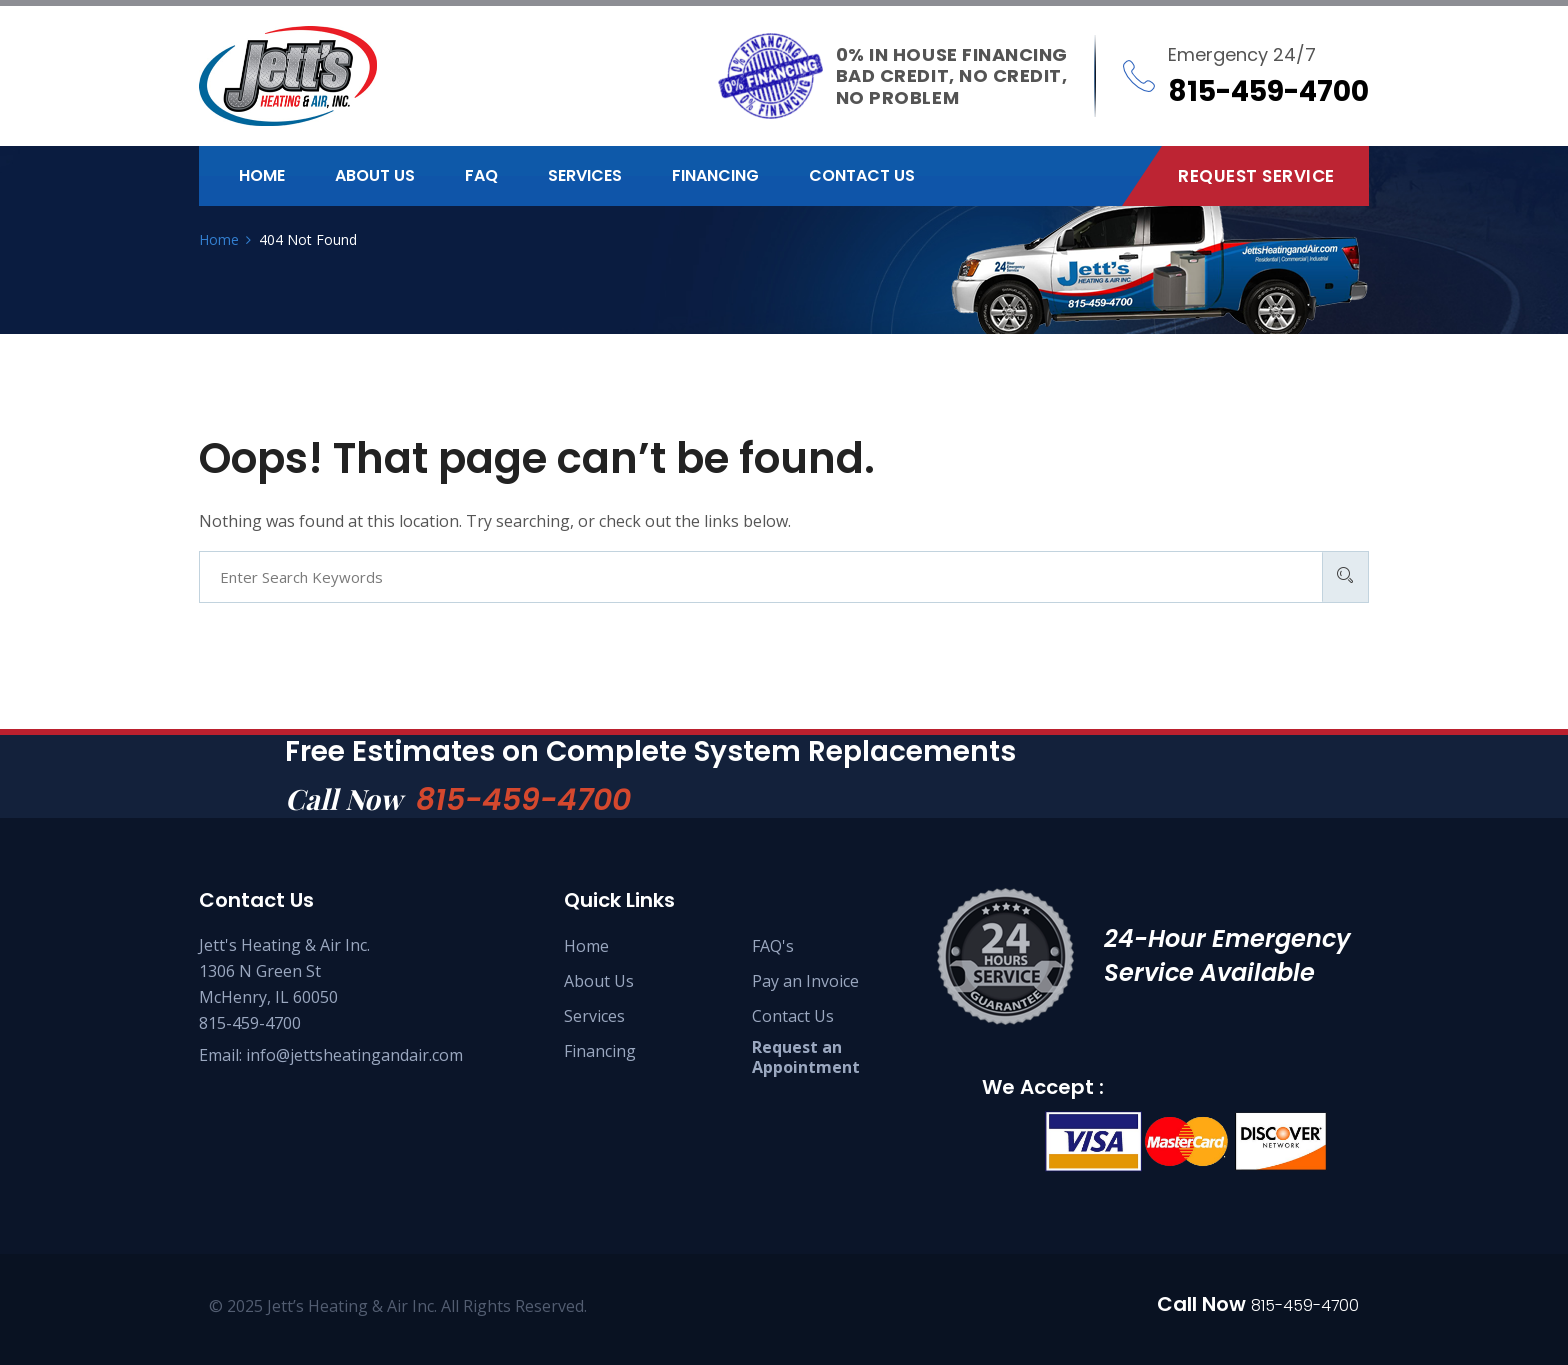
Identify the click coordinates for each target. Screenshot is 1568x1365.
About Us (599, 981)
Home (262, 175)
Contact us (862, 175)
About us (375, 175)
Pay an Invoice (805, 981)
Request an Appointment (806, 1057)
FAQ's (773, 946)
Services (585, 175)
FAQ (481, 175)
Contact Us (793, 1016)
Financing (715, 175)
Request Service (1256, 176)
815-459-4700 (523, 800)
